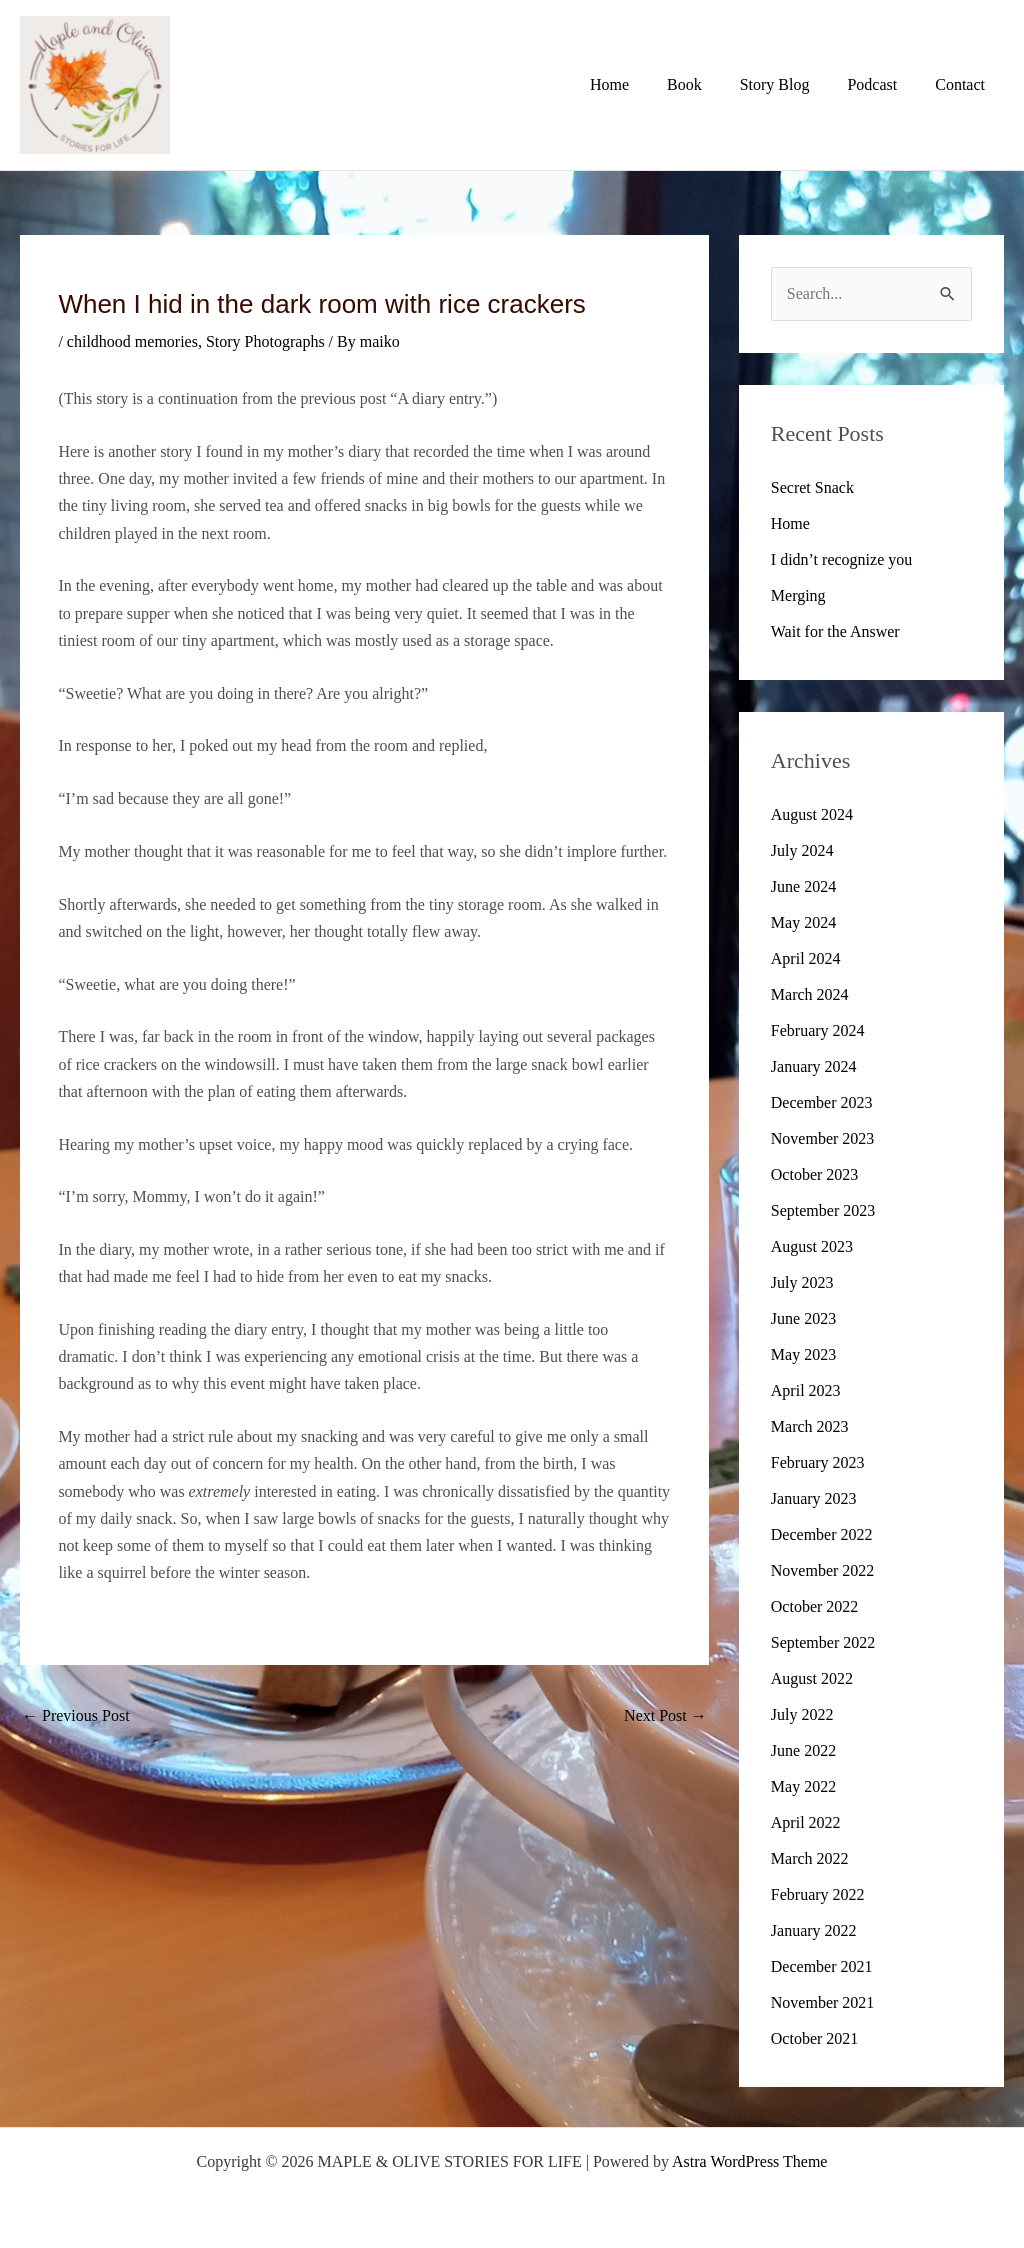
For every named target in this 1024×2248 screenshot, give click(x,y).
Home (636, 84)
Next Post (665, 1715)
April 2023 (806, 1390)
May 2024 (803, 922)
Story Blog (790, 84)
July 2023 (802, 1282)
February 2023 (818, 1462)
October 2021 (815, 2038)
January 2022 (814, 1930)
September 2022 (823, 1642)
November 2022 (823, 1570)
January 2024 (814, 1066)
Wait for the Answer (835, 631)
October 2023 (815, 1174)
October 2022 (815, 1606)
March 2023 (810, 1426)
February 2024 (818, 1030)
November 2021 (823, 2002)
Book (705, 84)
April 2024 (806, 958)
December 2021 (822, 1966)
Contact (963, 84)
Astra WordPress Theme (749, 2161)
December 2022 (822, 1534)
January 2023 (814, 1498)
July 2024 (802, 850)
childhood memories (132, 341)
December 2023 (822, 1102)
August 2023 (812, 1246)
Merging (798, 595)
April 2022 (806, 1822)
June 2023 (803, 1318)
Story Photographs (265, 341)
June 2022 (803, 1750)
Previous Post (76, 1715)
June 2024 (803, 886)
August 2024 (812, 814)
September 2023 (823, 1210)
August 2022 (812, 1678)
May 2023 (803, 1354)
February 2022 (818, 1894)
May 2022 (803, 1786)
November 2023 (823, 1138)
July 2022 (802, 1714)
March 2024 (810, 994)
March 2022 (810, 1858)
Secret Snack (812, 487)
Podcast (881, 84)
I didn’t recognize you (841, 559)
